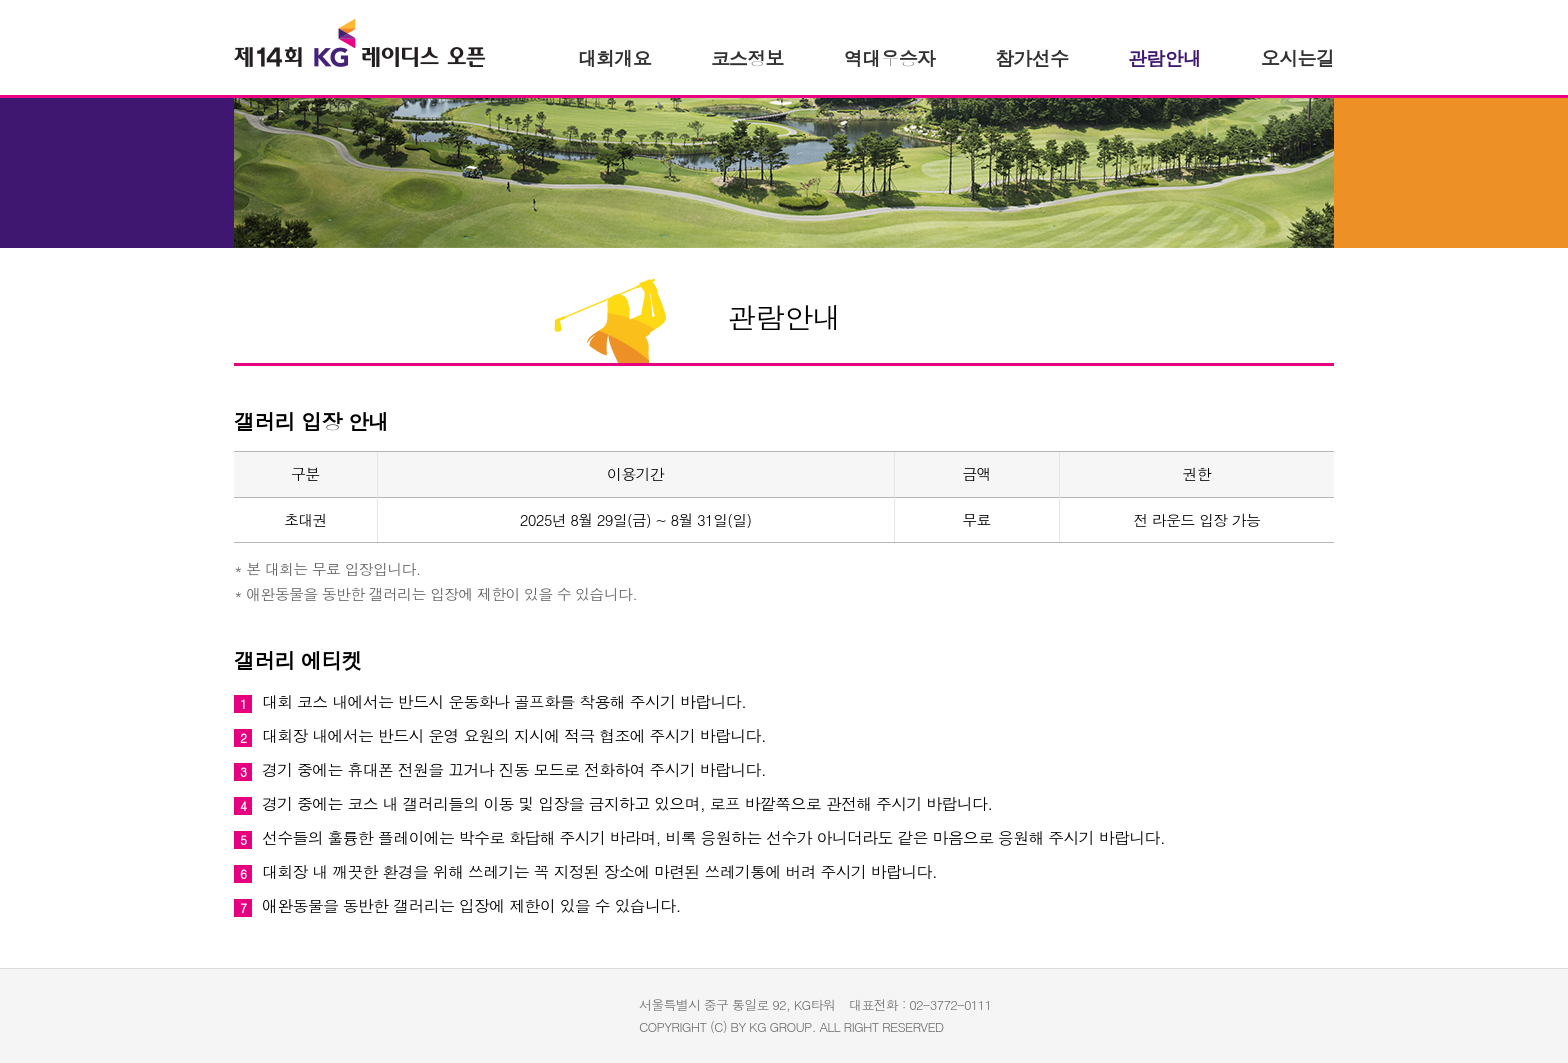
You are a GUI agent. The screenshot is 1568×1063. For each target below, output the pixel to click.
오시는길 (1297, 57)
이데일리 (585, 1010)
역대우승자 (889, 57)
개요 (614, 57)
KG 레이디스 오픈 (359, 43)
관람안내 (1164, 57)
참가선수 (1031, 57)
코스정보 (747, 57)
